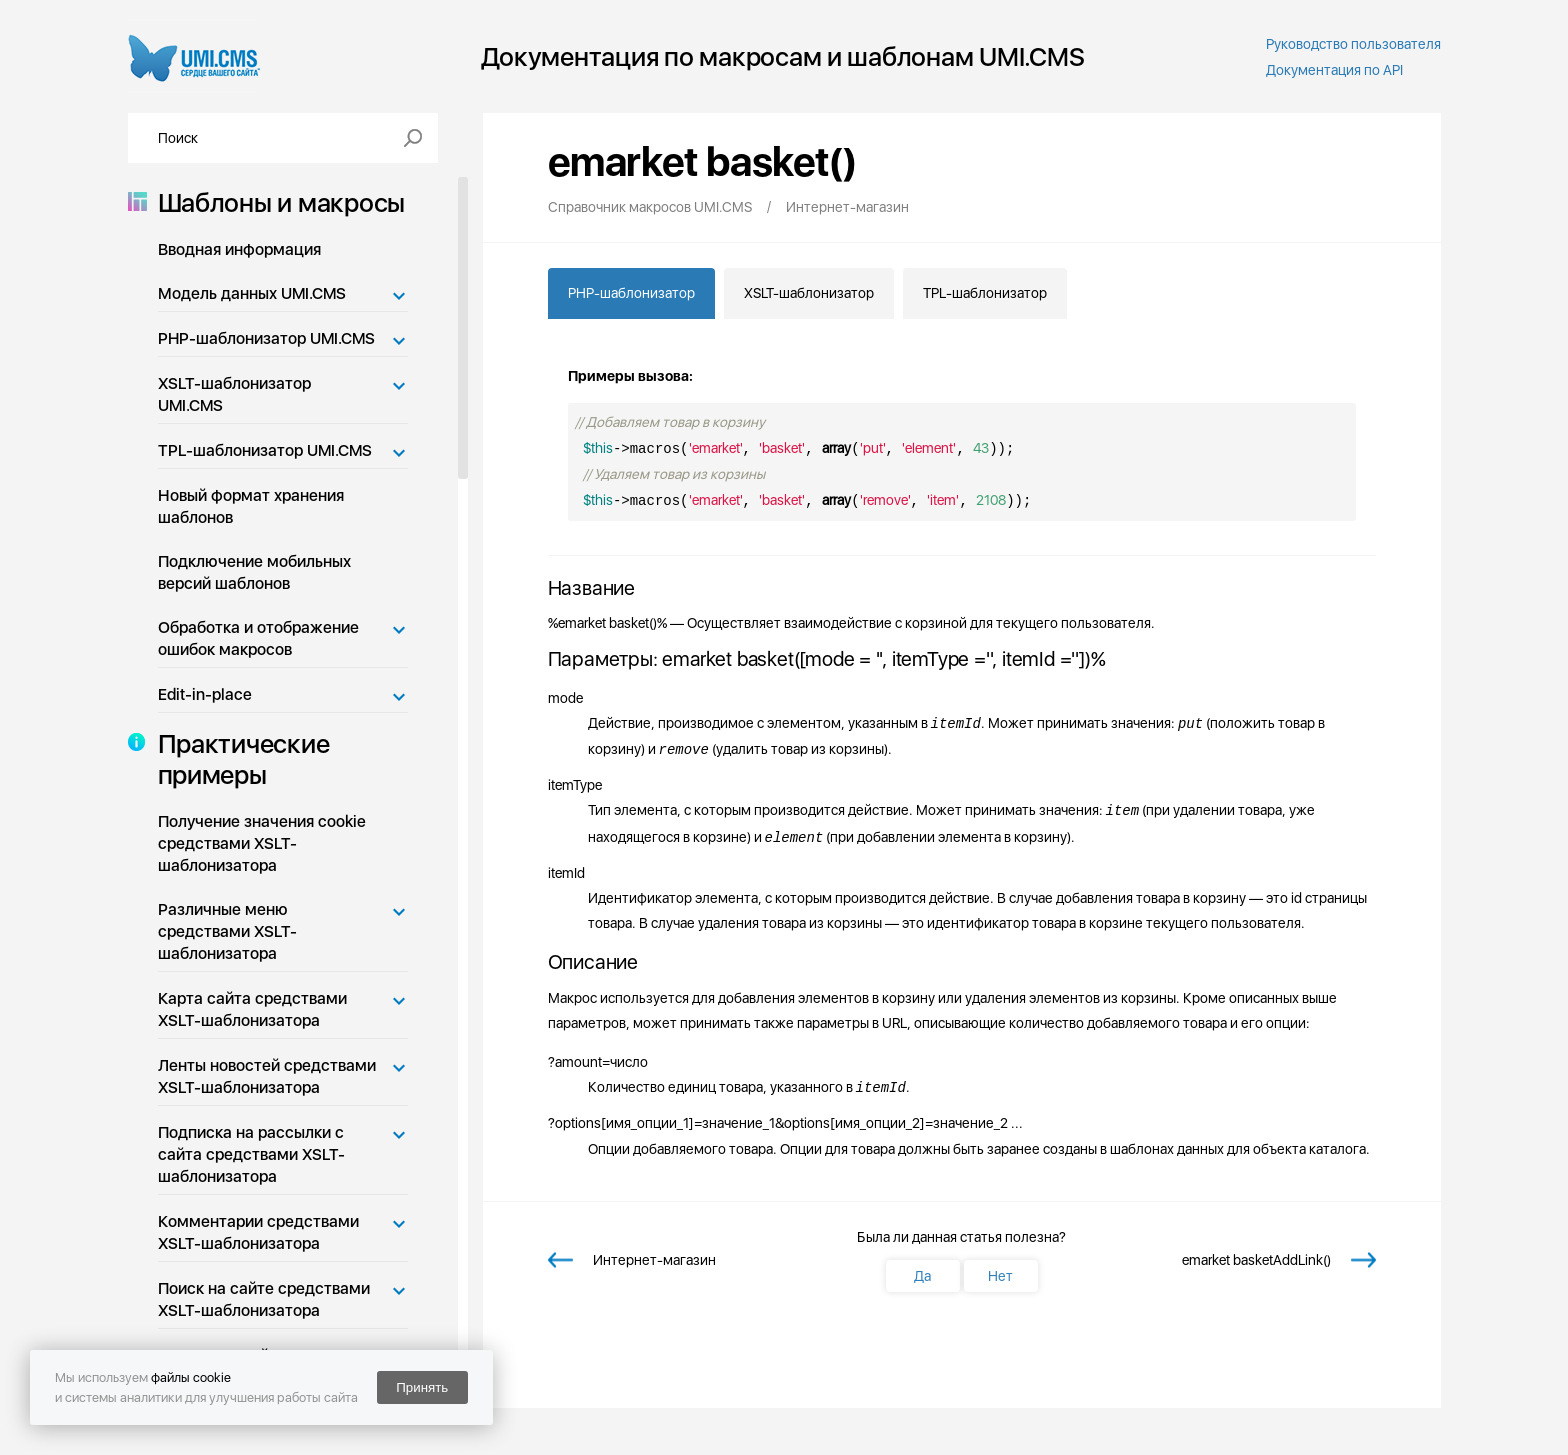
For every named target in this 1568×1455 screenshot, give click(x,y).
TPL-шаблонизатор (985, 293)
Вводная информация (239, 249)
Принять (422, 1387)
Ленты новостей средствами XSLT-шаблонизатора (267, 1076)
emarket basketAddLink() (1256, 1260)
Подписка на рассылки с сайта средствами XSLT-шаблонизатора (251, 1154)
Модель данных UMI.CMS (252, 293)
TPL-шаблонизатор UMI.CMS (265, 450)
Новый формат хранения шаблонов (251, 506)
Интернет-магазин (654, 1260)
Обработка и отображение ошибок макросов (258, 638)
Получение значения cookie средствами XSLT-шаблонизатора (262, 843)
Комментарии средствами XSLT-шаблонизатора (258, 1232)
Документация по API (1334, 70)
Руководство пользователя (1353, 44)
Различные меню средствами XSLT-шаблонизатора (227, 931)
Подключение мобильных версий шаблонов (254, 572)
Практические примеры (238, 759)
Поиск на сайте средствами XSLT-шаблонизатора (264, 1299)
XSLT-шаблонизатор (809, 293)
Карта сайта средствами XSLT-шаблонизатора (252, 1009)
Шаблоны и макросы (276, 202)
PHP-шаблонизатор (631, 293)
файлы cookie (191, 1377)
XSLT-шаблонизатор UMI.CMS (234, 394)
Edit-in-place (205, 694)
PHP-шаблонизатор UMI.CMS (266, 338)
